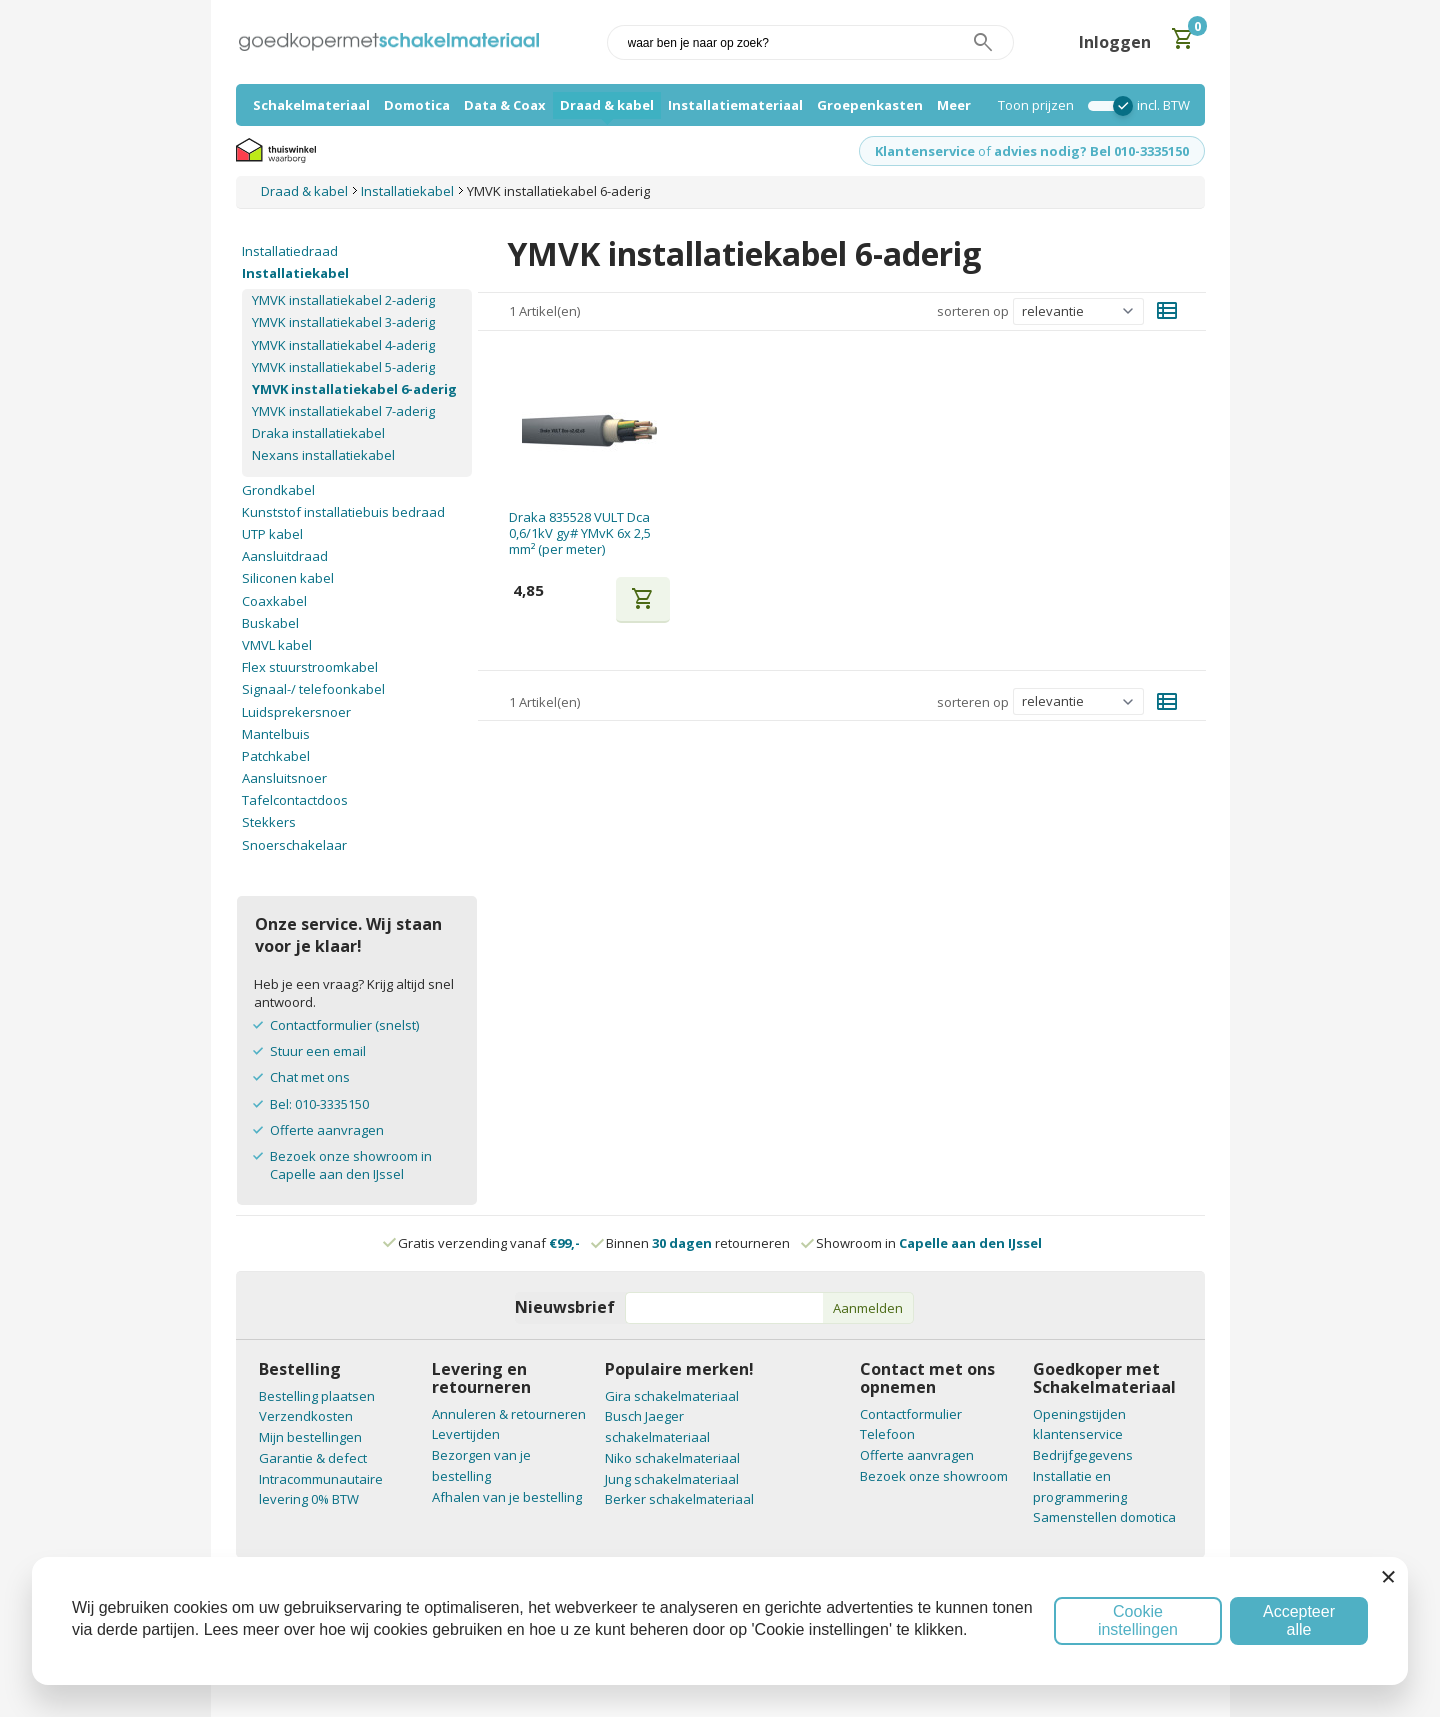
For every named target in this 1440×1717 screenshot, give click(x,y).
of (984, 151)
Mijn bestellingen (310, 1437)
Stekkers (269, 822)
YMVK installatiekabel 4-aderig (343, 345)
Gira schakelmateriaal (672, 1396)
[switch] (1105, 106)
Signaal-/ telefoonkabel (313, 689)
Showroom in (922, 1243)
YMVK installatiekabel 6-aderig (354, 389)
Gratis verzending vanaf (489, 1243)
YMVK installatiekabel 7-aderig (343, 411)
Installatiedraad (290, 251)
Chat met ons (310, 1077)
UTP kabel (272, 534)
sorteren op (973, 311)
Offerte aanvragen (327, 1130)
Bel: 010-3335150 (319, 1104)
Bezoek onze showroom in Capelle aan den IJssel (351, 1165)
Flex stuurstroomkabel (310, 667)
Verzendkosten (306, 1416)
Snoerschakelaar (294, 845)
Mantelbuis (276, 734)
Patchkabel (276, 756)
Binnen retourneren (691, 1243)
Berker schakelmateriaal (679, 1499)
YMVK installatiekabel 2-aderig (343, 300)
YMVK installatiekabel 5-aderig (343, 367)
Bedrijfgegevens (1083, 1455)
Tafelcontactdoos (295, 800)
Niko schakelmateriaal (672, 1458)
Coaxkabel (274, 601)
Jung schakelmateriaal (672, 1479)
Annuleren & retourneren (509, 1414)
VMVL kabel (277, 645)
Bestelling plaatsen (317, 1396)
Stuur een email (318, 1051)
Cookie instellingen (1138, 1620)
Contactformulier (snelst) (344, 1025)
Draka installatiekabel (318, 433)
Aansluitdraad (285, 556)
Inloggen (1115, 42)
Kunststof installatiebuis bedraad (343, 512)
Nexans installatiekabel (323, 455)
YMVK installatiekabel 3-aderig (343, 322)
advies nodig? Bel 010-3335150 (1091, 151)
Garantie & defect (313, 1458)
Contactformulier (911, 1414)
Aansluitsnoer (284, 778)
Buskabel (270, 623)
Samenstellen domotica (1104, 1517)
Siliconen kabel (288, 578)
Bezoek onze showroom (934, 1476)
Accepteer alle (1299, 1620)
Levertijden (466, 1434)
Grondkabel (278, 490)
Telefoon (887, 1434)
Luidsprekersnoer (296, 712)
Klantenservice (925, 151)
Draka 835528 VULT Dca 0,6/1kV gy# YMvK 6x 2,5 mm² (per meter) (580, 533)
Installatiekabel (295, 273)
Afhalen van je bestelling (507, 1497)
